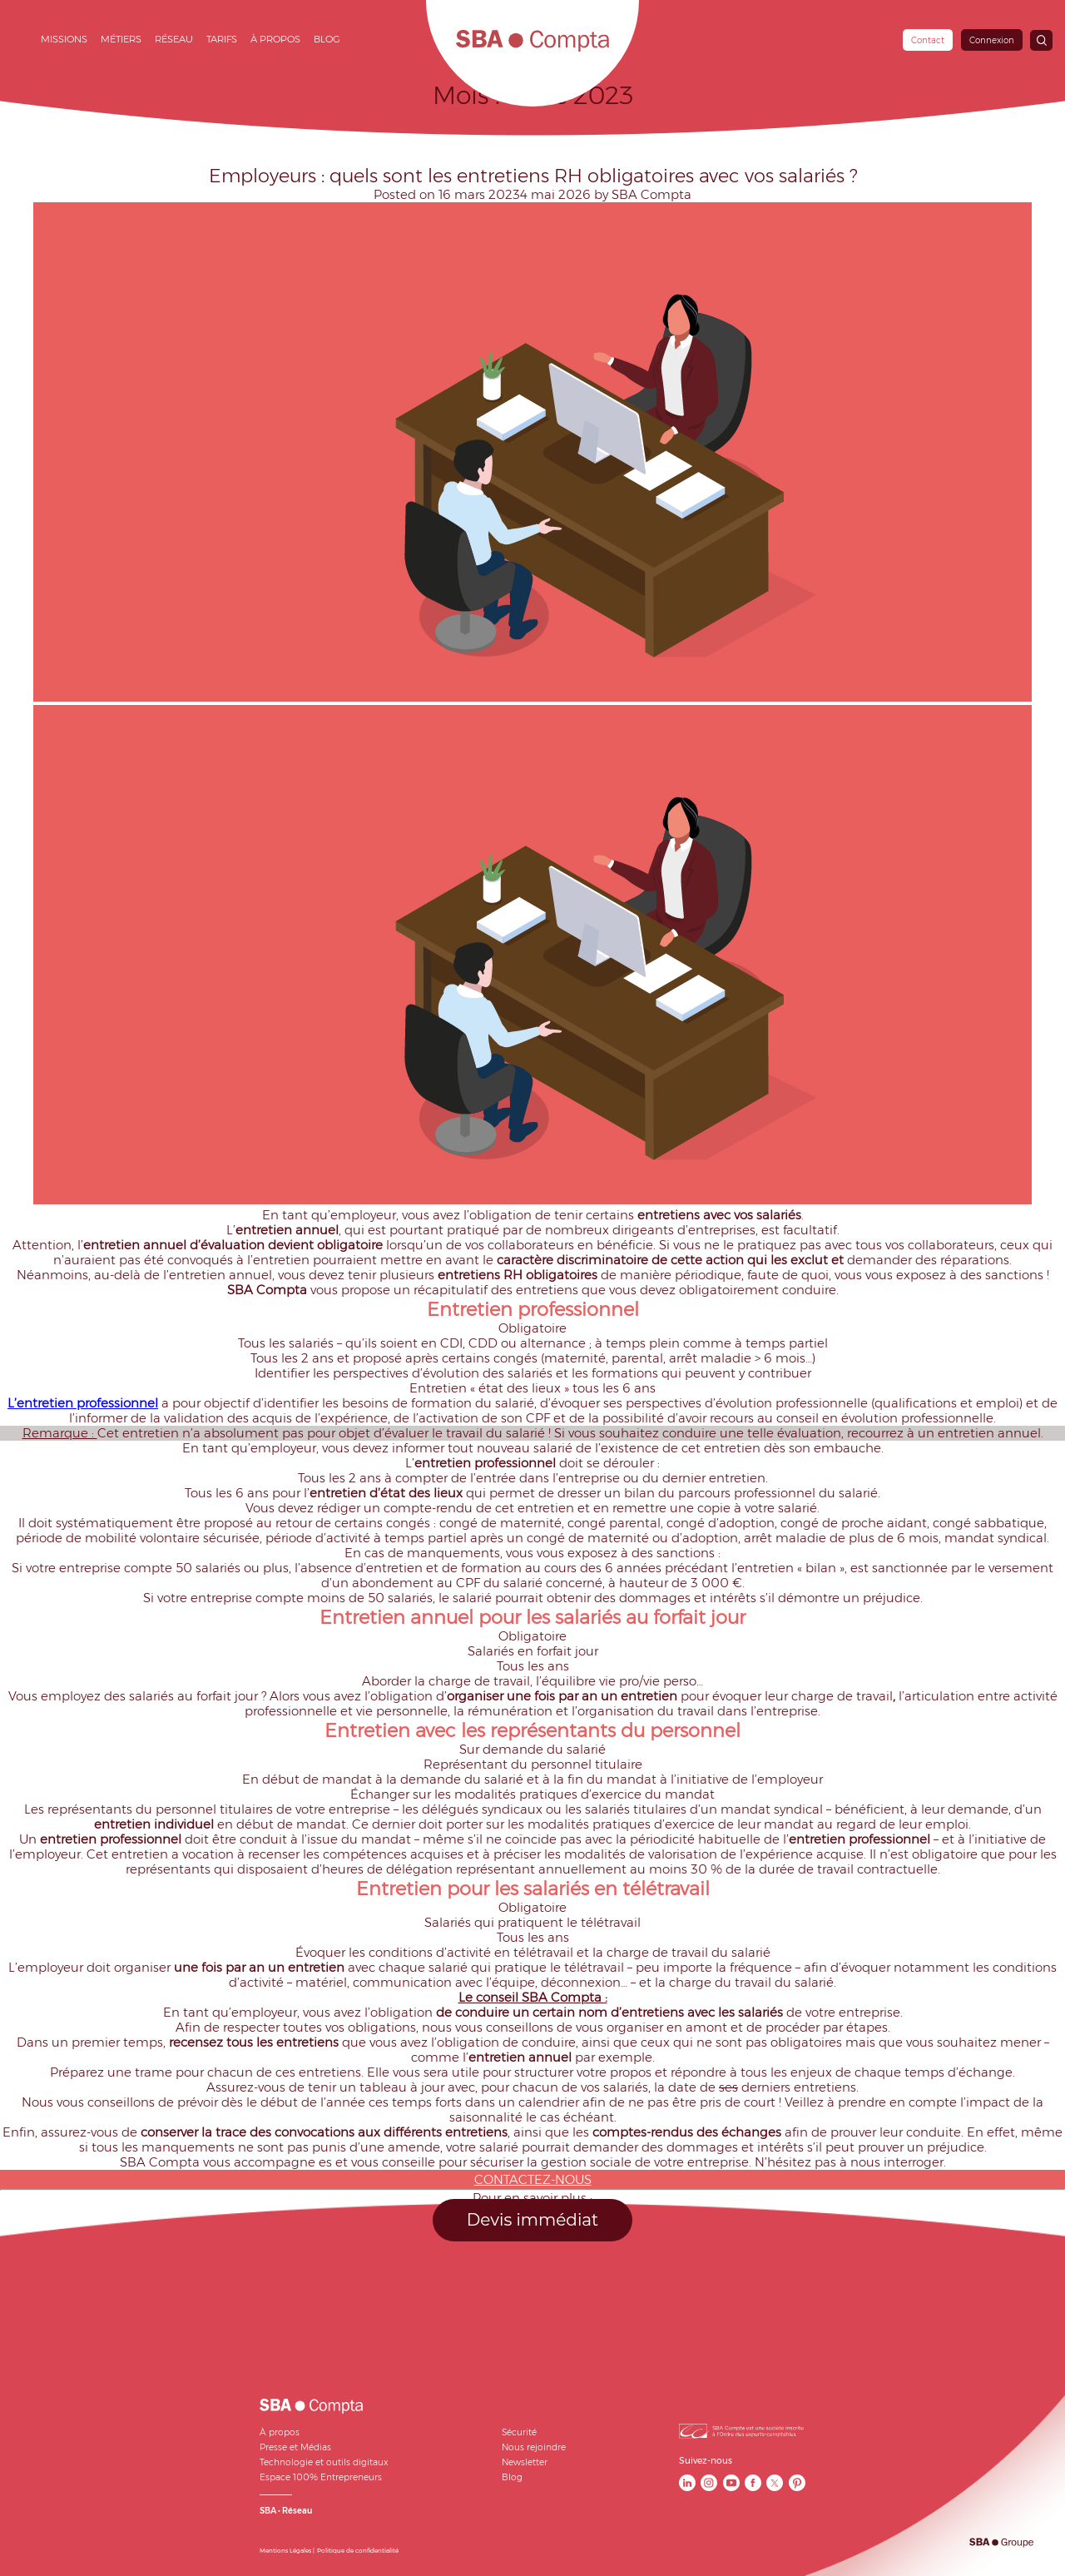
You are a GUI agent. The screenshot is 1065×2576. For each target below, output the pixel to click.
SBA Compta (651, 194)
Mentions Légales (285, 2550)
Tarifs (221, 39)
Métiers (121, 39)
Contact (927, 40)
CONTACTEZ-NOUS (533, 2179)
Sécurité (519, 2432)
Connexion (991, 40)
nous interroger (897, 2162)
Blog (327, 39)
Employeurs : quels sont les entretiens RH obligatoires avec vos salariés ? (533, 175)
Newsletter (524, 2462)
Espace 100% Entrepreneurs (321, 2477)
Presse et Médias (295, 2447)
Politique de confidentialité (358, 2550)
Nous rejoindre (534, 2447)
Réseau (174, 39)
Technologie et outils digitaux (324, 2462)
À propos (275, 39)
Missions (64, 39)
